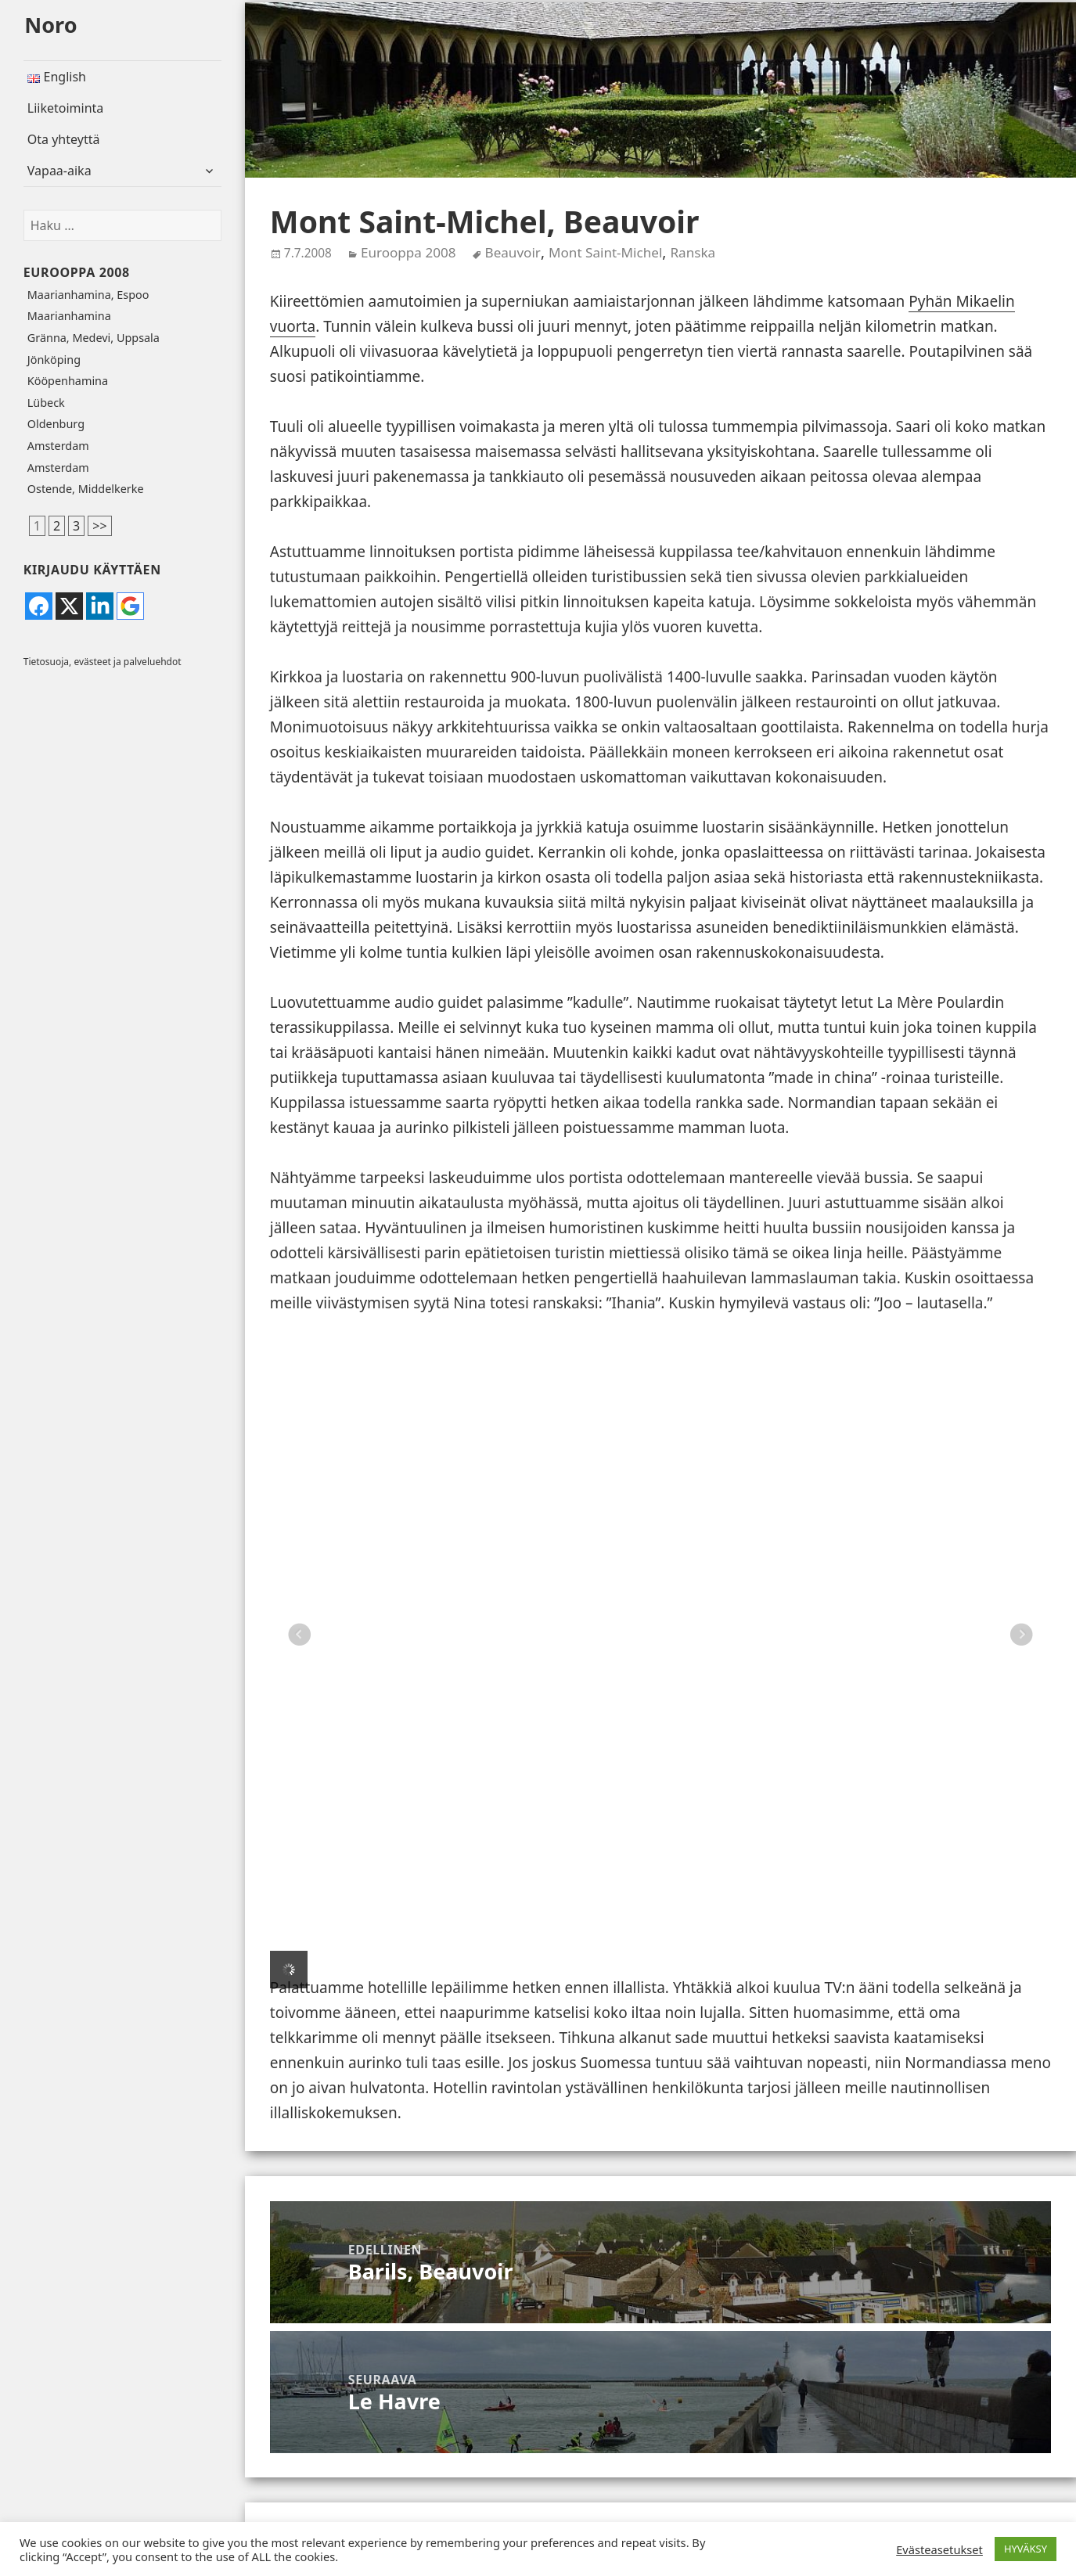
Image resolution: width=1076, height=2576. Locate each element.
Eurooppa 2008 (76, 272)
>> (99, 525)
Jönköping (54, 359)
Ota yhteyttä (63, 139)
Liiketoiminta (65, 108)
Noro (50, 24)
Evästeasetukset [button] (939, 2549)
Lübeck (46, 402)
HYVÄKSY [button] (1025, 2549)
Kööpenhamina (67, 380)
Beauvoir (513, 252)
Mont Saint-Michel (605, 252)
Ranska (692, 252)
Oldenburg (56, 423)
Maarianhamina (69, 315)
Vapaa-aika (59, 170)
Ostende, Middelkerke (85, 488)
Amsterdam (58, 445)
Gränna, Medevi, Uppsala (93, 337)
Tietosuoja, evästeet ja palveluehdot (102, 661)
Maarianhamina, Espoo (88, 294)
